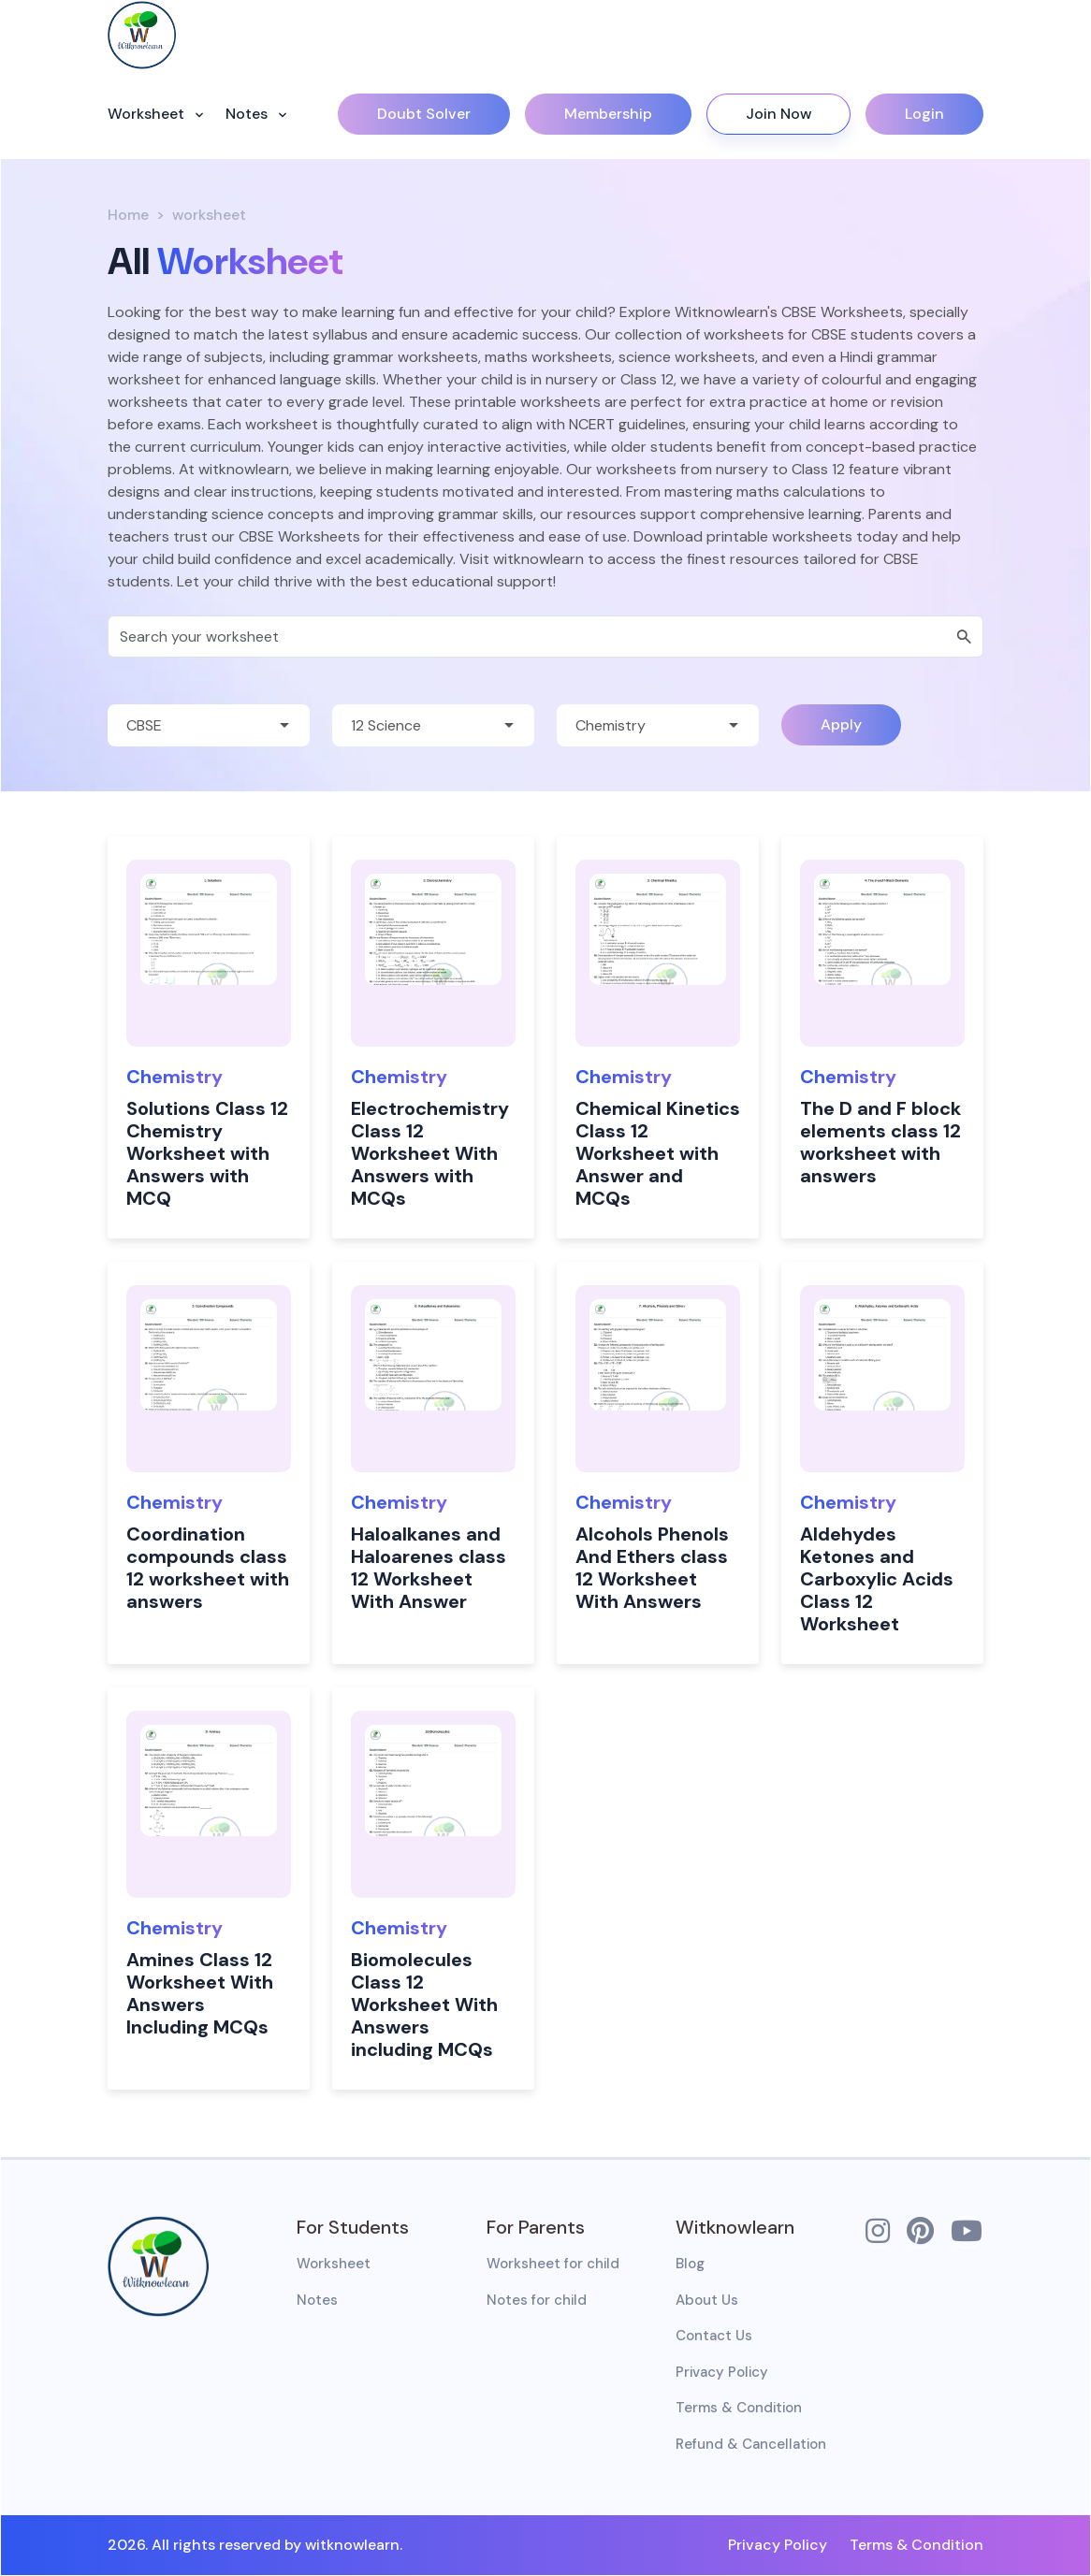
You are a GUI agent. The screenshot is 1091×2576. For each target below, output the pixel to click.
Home (128, 214)
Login (924, 113)
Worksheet (148, 113)
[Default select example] (209, 725)
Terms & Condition (739, 2407)
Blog (690, 2263)
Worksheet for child (553, 2263)
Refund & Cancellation (751, 2444)
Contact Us (714, 2335)
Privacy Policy (722, 2372)
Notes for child (537, 2300)
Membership (608, 113)
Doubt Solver (424, 113)
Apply (841, 724)
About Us (707, 2300)
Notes (248, 113)
